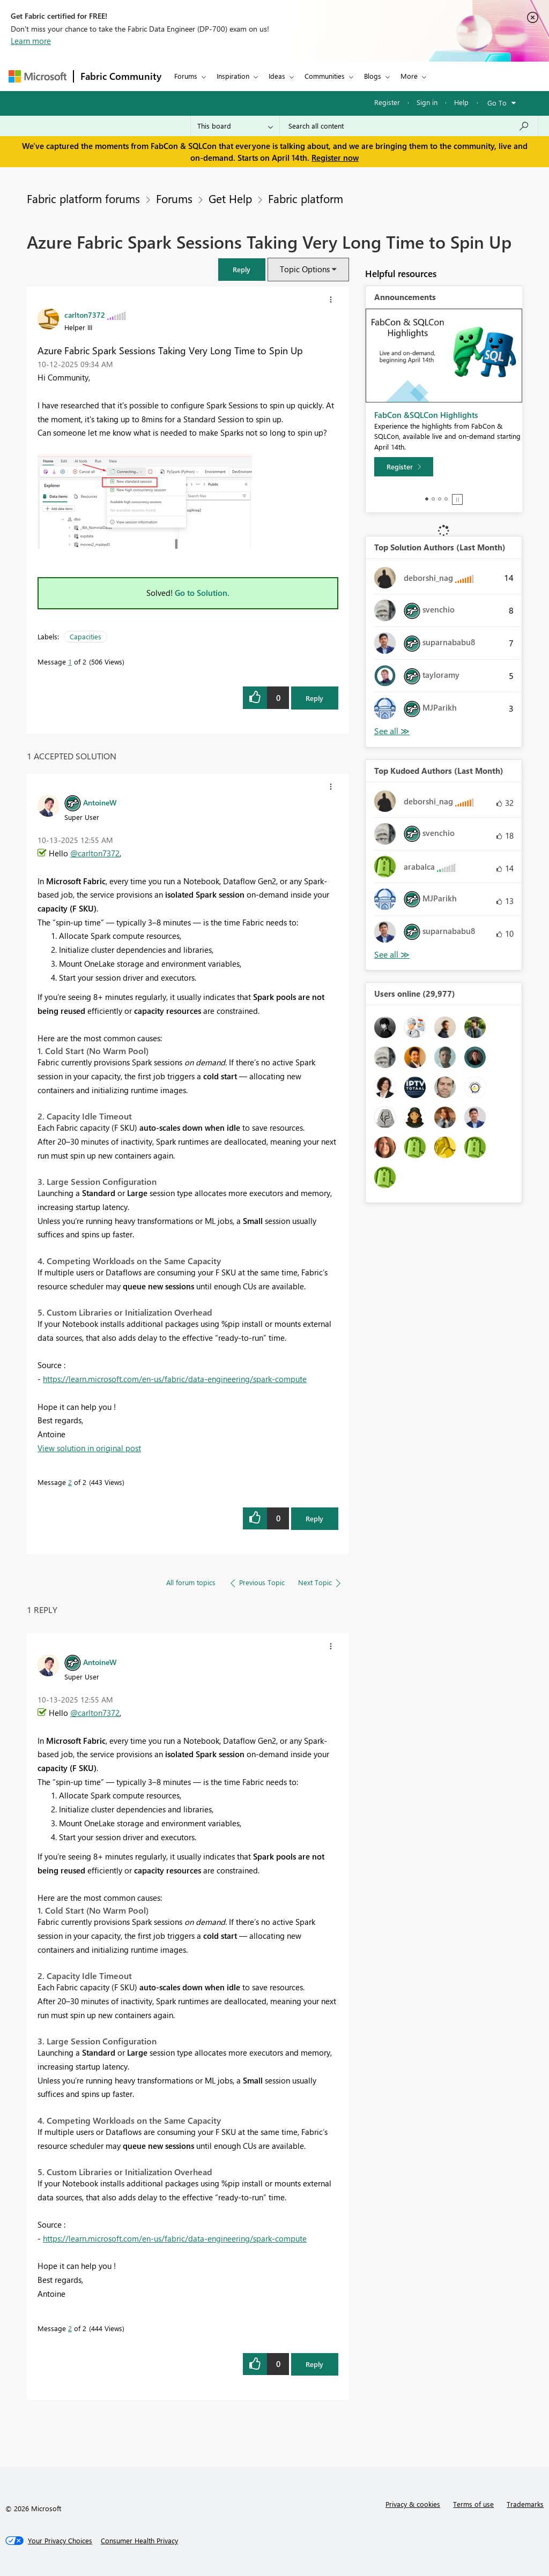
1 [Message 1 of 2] (70, 661)
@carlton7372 (95, 853)
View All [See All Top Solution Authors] (392, 731)
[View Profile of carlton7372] (84, 314)
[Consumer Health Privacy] (139, 2540)
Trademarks (525, 2503)
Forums (185, 75)
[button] (330, 299)
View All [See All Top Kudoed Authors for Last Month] (392, 955)
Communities (325, 75)
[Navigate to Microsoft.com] (37, 76)
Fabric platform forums (83, 198)
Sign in (427, 102)
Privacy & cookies (412, 2503)
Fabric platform (305, 198)
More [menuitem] (409, 75)
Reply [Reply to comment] (314, 1518)
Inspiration (233, 75)
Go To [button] (497, 102)
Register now (335, 157)
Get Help (230, 198)
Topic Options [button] (305, 269)
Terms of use (473, 2503)
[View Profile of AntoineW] (100, 802)
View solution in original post (89, 1448)
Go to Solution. (202, 592)
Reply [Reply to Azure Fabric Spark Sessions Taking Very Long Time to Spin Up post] (314, 698)
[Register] (403, 466)
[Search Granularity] (235, 126)
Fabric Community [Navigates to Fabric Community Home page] (120, 76)
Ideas (277, 75)
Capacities (85, 636)
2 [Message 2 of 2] (70, 1482)
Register (387, 102)
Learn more (31, 40)
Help (461, 102)
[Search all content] (408, 126)
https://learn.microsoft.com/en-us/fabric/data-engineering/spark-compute (175, 1378)
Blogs (372, 75)
